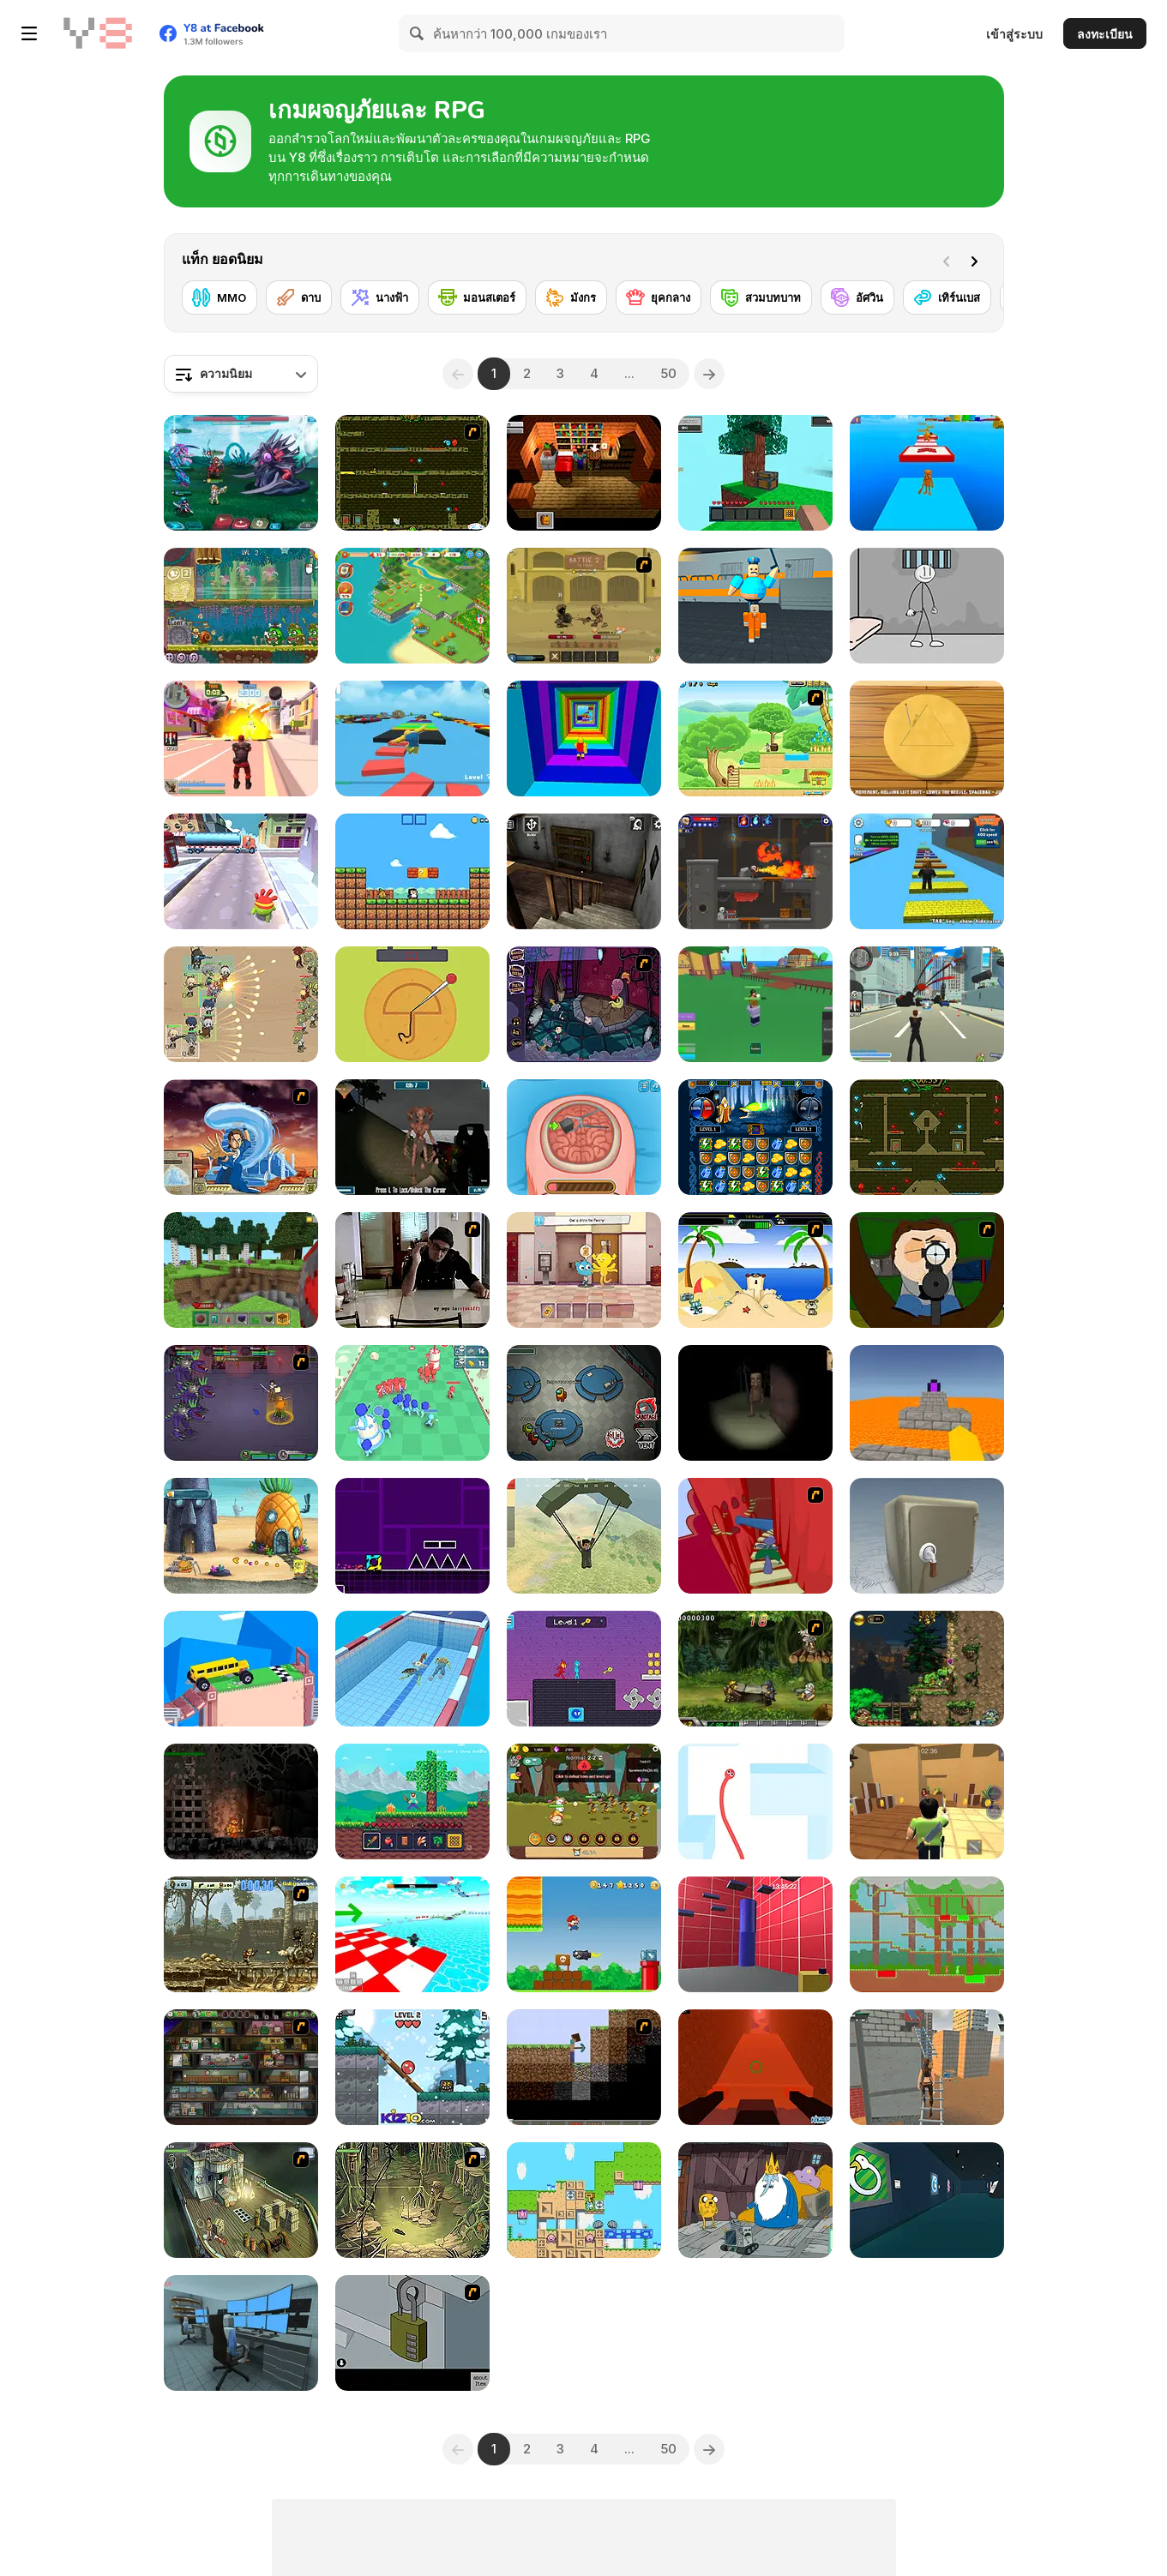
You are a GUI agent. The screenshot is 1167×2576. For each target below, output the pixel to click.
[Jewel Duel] (755, 1137)
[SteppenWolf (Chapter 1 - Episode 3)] (412, 2200)
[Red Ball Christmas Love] (412, 2067)
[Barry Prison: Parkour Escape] (755, 606)
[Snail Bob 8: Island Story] (241, 606)
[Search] (417, 33)
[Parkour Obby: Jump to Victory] (412, 738)
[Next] (977, 259)
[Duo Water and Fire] (584, 1668)
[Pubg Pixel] (584, 1536)
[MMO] (219, 297)
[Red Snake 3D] (755, 1801)
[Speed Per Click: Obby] (927, 871)
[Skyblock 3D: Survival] (755, 473)
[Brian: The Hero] (584, 473)
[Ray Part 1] (927, 1270)
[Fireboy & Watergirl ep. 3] (412, 473)
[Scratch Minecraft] (584, 2067)
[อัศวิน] (857, 297)
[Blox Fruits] (755, 1004)
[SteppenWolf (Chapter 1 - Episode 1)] (241, 2200)
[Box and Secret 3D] (927, 1536)
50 (668, 373)
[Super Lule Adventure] (584, 1934)
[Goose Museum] (927, 2200)
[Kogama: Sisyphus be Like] (755, 2067)
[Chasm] (755, 1536)
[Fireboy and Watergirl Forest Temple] (927, 1137)
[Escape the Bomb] (412, 2333)
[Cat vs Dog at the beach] (755, 1270)
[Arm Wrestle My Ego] (412, 1270)
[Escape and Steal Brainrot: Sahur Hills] (755, 1403)
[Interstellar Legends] (241, 473)
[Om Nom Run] (241, 871)
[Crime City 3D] (927, 1004)
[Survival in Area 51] (241, 2333)
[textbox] (241, 374)
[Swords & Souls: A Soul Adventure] (584, 606)
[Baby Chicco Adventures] (412, 871)
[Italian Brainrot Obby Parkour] (927, 473)
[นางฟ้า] (379, 297)
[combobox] (241, 374)
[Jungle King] (584, 1801)
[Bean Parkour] (755, 1934)
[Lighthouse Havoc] (412, 1137)
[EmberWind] (927, 1668)
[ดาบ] (299, 297)
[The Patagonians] (241, 1801)
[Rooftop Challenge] (927, 2067)
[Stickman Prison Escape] (927, 606)
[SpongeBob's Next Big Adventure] (241, 1536)
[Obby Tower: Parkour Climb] (584, 738)
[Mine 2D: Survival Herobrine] (412, 1801)
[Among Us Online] (584, 1403)
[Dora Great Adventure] (755, 738)
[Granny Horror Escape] (584, 871)
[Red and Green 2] (927, 1934)
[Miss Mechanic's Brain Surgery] (584, 1137)
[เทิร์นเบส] (947, 297)
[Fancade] (241, 1668)
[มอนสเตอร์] (477, 297)
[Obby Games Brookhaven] (412, 1934)
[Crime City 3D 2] (241, 738)
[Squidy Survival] (412, 1004)
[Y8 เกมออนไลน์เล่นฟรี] (98, 33)
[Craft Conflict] (412, 1403)
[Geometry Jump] (412, 1536)
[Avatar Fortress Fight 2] (241, 1137)
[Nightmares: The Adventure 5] (584, 1004)
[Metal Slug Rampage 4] (755, 1668)
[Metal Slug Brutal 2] (241, 1934)
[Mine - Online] (241, 1270)
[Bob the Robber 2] (241, 2067)
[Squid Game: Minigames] (927, 738)
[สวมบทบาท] (761, 297)
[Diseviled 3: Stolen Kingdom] (755, 871)
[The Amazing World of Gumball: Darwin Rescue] (584, 1270)
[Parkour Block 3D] (927, 1403)
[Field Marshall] (241, 1004)
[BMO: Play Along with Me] (755, 2200)
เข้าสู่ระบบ (1014, 34)
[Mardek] (241, 1403)
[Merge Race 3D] (412, 1668)
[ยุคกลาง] (658, 297)
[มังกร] (571, 297)
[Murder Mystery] (927, 1801)
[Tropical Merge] (412, 606)
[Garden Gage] (584, 2200)
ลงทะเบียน (1105, 34)
